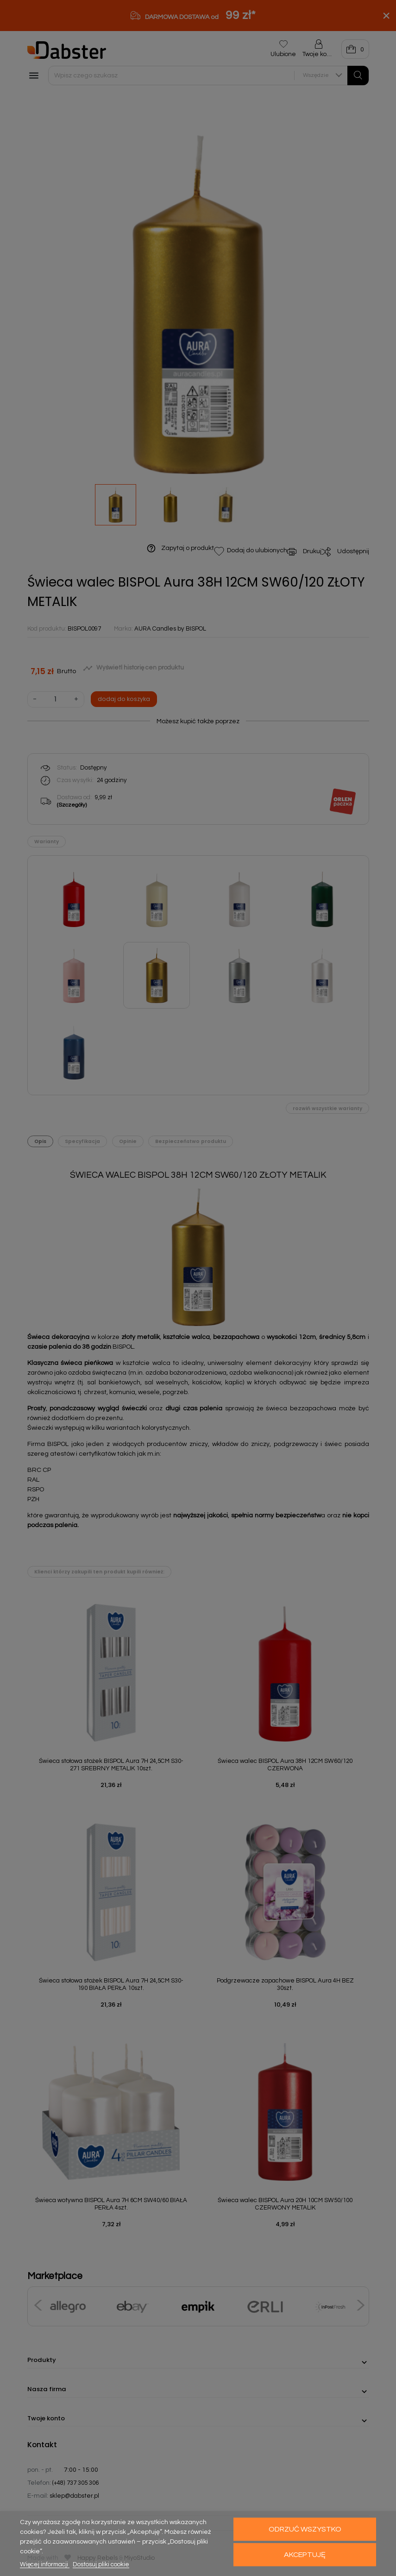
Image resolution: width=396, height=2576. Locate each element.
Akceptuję (305, 2554)
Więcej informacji (44, 2564)
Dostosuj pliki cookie (101, 2564)
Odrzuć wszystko (305, 2529)
